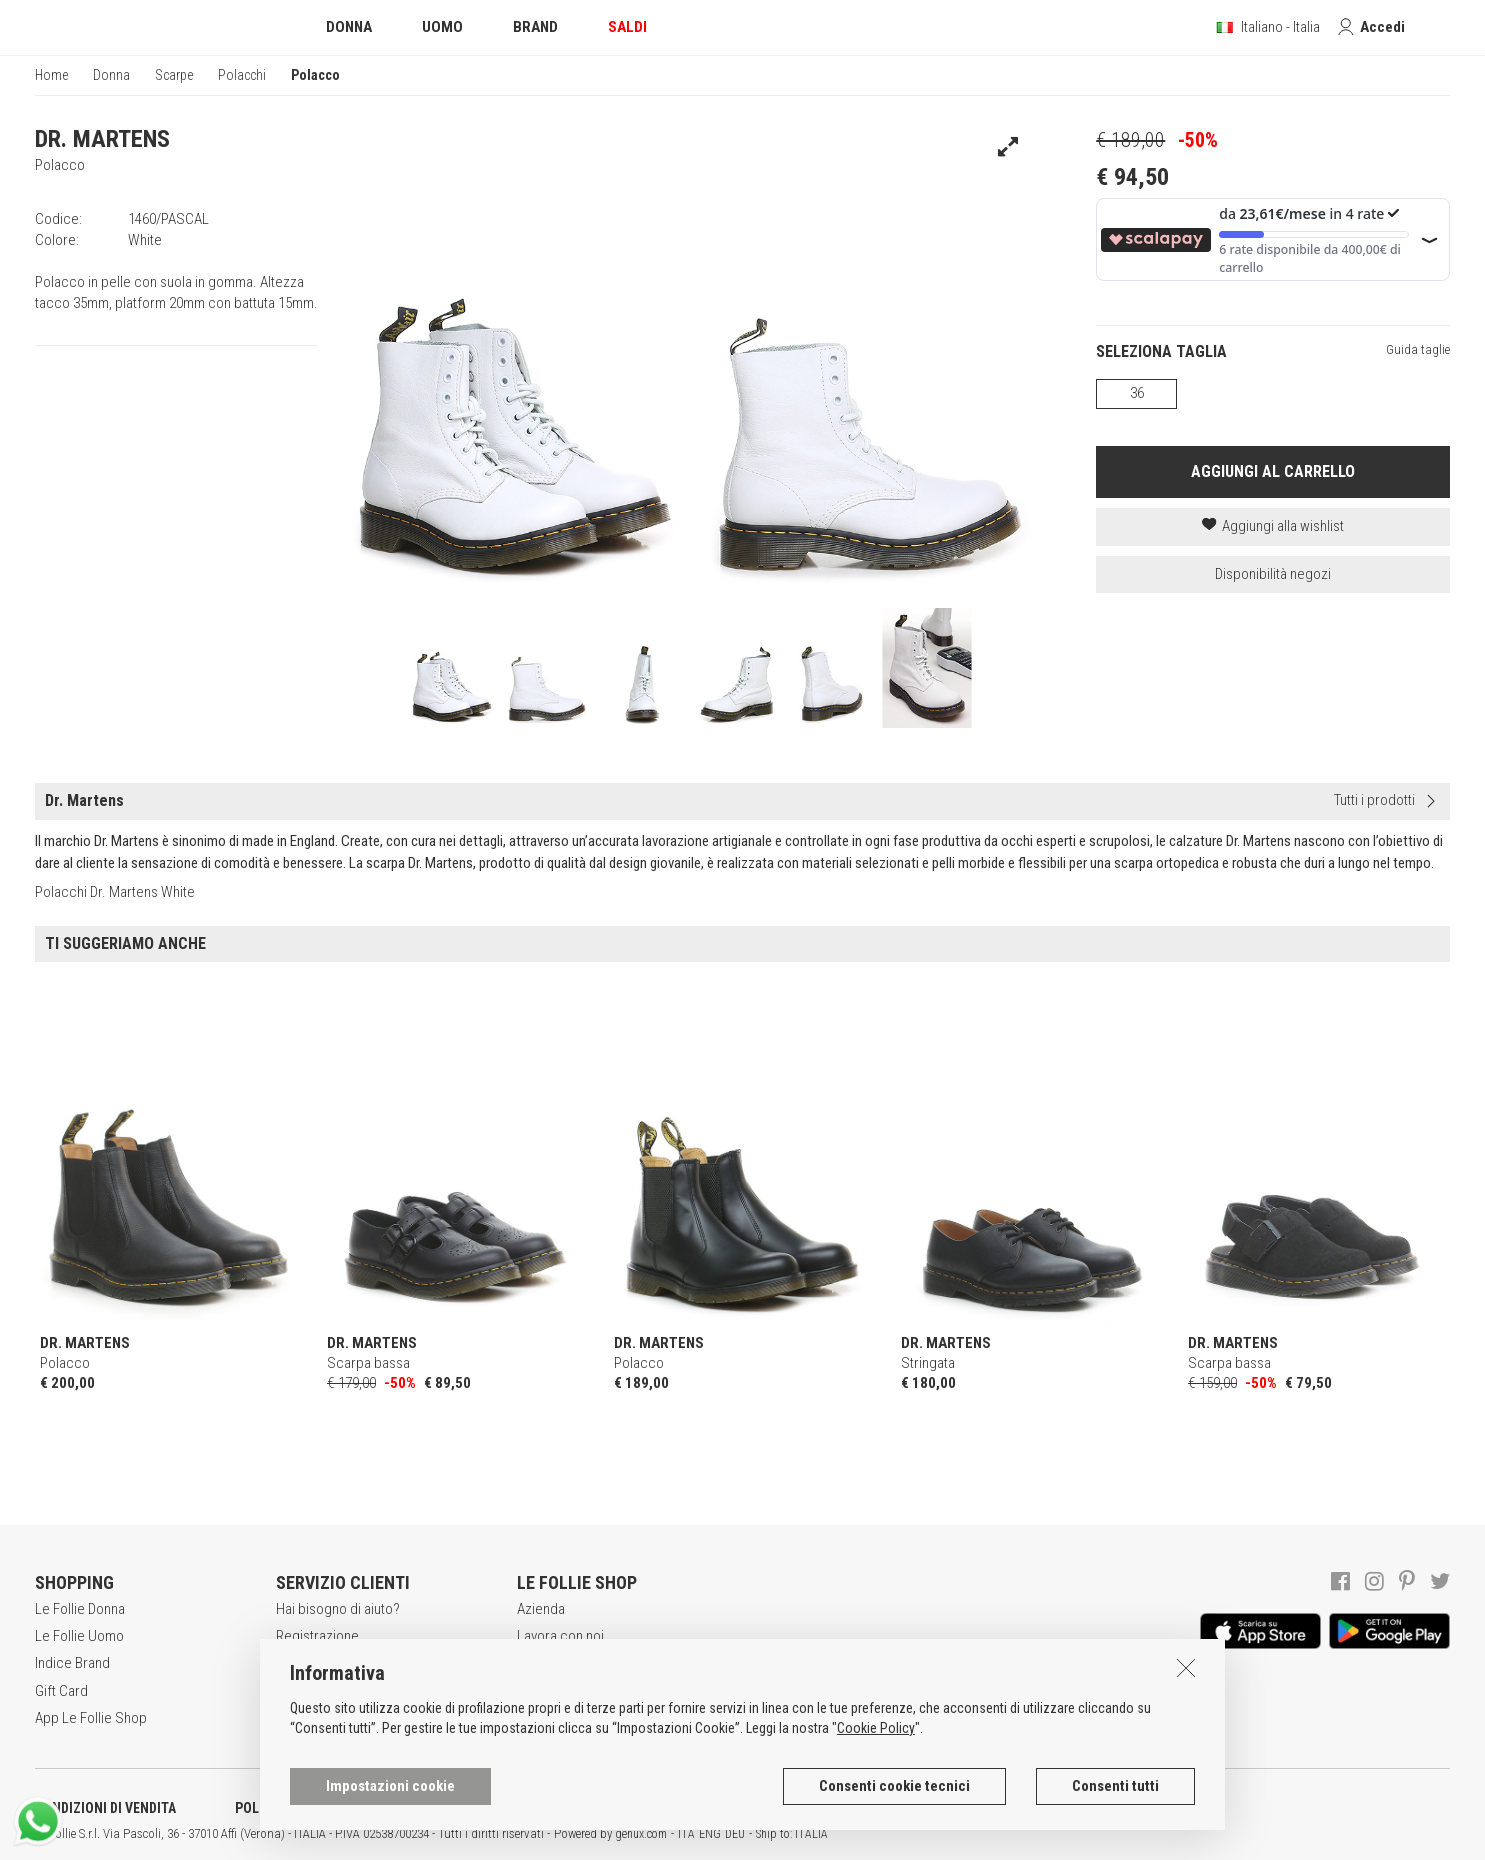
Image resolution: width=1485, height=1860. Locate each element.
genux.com (641, 1834)
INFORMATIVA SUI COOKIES (525, 1808)
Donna (111, 75)
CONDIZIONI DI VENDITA (105, 1808)
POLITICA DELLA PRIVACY (310, 1808)
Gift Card (61, 1691)
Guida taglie (1418, 349)
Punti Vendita (555, 1691)
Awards (539, 1663)
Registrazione (317, 1636)
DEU (735, 1834)
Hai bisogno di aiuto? (338, 1609)
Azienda (541, 1609)
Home (51, 75)
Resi (289, 1718)
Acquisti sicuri (318, 1663)
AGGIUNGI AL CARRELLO (1273, 471)
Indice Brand (72, 1663)
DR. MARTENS (102, 139)
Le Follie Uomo (79, 1636)
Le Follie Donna (80, 1609)
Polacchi (242, 75)
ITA (686, 1834)
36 (1137, 393)
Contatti (540, 1718)
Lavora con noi (560, 1636)
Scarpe (174, 75)
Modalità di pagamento (344, 1691)
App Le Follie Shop (91, 1718)
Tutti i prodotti (1374, 800)
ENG (710, 1834)
